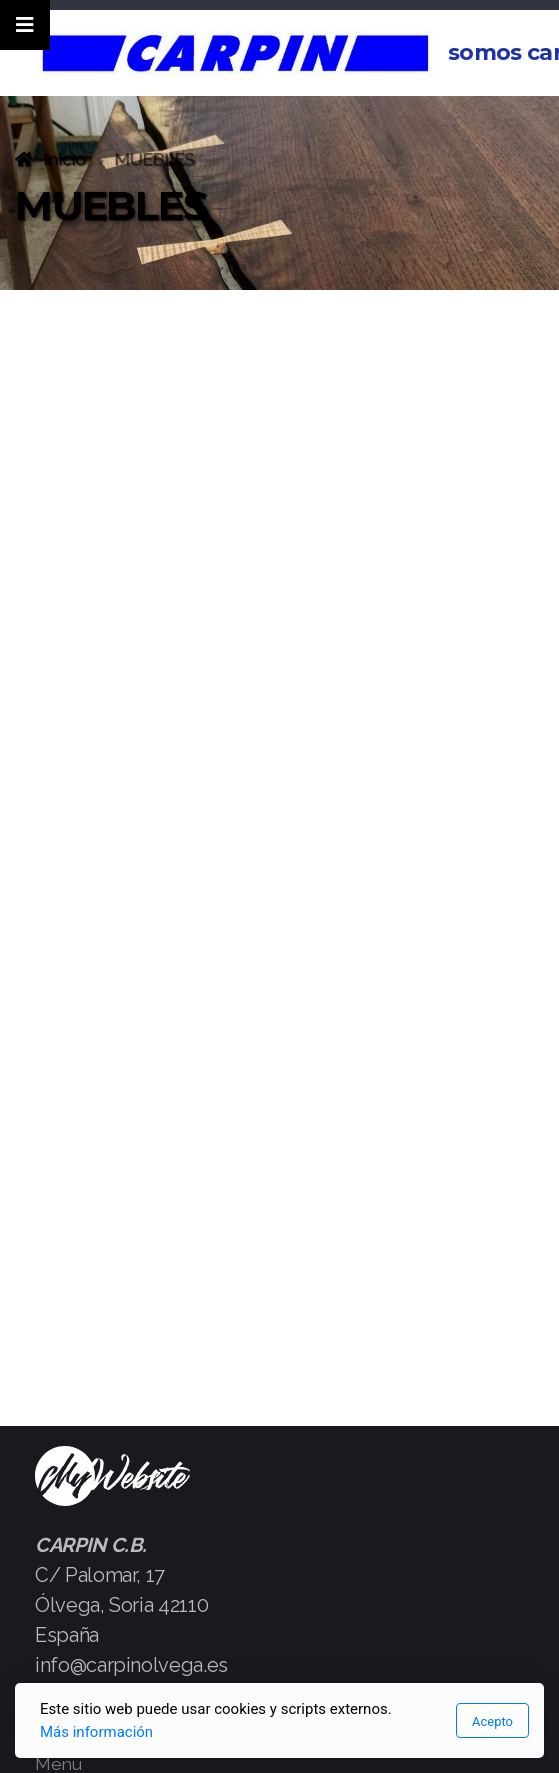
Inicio (64, 158)
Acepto (492, 1721)
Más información (96, 1732)
